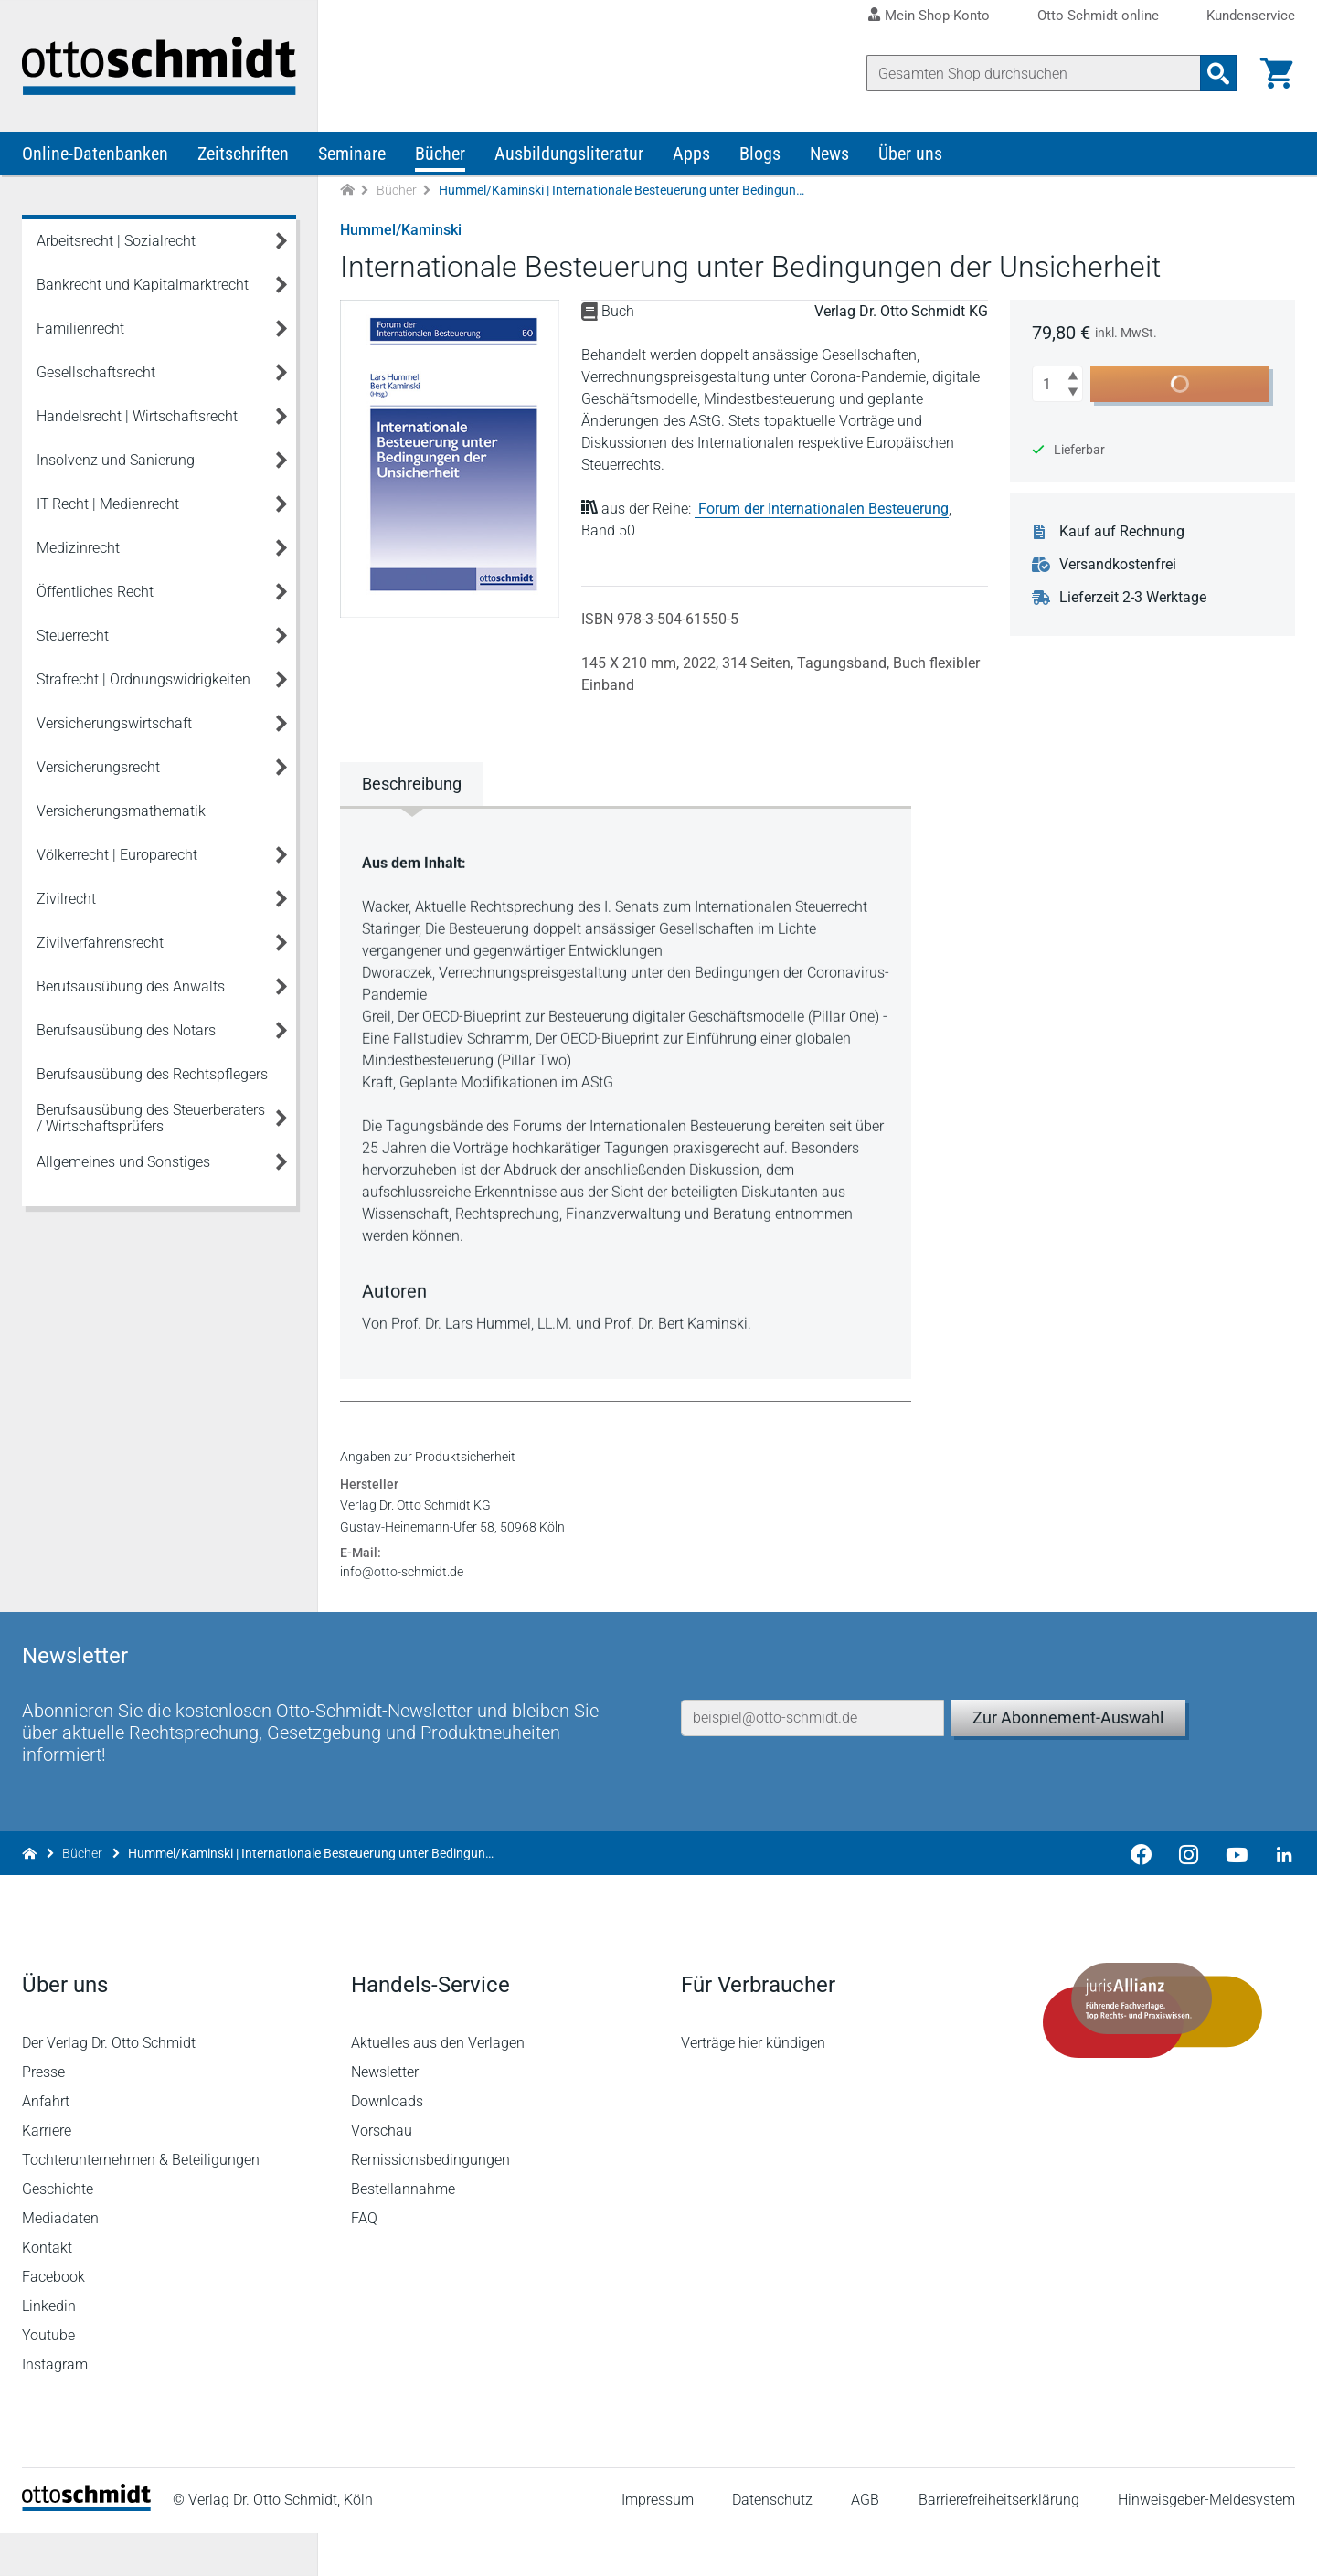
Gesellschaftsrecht (96, 372)
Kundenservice (1250, 16)
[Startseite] (86, 2549)
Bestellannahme (403, 2232)
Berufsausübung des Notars (126, 1030)
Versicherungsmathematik (121, 811)
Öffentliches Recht (95, 591)
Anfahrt (45, 2144)
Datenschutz (772, 2543)
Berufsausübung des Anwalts (131, 986)
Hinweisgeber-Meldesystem (1206, 2543)
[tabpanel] (625, 1091)
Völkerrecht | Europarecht (117, 855)
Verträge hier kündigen (753, 2085)
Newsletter (385, 2115)
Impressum (657, 2543)
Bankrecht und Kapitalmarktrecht (143, 284)
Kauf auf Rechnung (1121, 532)
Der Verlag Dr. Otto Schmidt (109, 2085)
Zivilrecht (66, 898)
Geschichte (57, 2232)
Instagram (55, 2407)
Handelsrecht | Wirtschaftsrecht (137, 416)
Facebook (53, 2319)
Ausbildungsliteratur (568, 153)
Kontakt (47, 2290)
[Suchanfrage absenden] (1218, 73)
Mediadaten (60, 2261)
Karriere (46, 2173)
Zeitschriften (243, 153)
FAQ (364, 2261)
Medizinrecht (78, 548)
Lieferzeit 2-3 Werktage (1132, 597)
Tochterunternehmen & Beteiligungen (141, 2202)
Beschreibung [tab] (412, 783)
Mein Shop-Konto (937, 15)
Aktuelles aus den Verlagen (438, 2085)
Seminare (352, 153)
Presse (43, 2115)
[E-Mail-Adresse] (812, 1761)
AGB (865, 2543)
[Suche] (1033, 73)
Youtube (48, 2378)
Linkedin (49, 2349)
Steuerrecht (73, 635)
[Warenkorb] (1277, 73)
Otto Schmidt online (1098, 16)
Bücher (440, 153)
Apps (691, 153)
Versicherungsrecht (98, 767)
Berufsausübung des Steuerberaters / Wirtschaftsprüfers (151, 1118)
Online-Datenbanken (95, 153)
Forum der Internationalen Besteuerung (823, 508)
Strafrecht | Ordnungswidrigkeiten (143, 679)
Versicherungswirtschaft (114, 723)
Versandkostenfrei (1117, 565)
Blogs (760, 153)
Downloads (387, 2144)
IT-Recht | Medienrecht (108, 504)
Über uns (910, 153)
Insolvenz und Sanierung (116, 460)
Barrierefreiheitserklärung (999, 2543)
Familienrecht (80, 328)
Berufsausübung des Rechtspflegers (152, 1074)
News (829, 153)
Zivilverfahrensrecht (100, 942)
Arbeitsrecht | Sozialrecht (116, 240)
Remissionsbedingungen (430, 2202)
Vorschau (381, 2173)
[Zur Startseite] (347, 190)
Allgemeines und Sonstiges (123, 1162)
